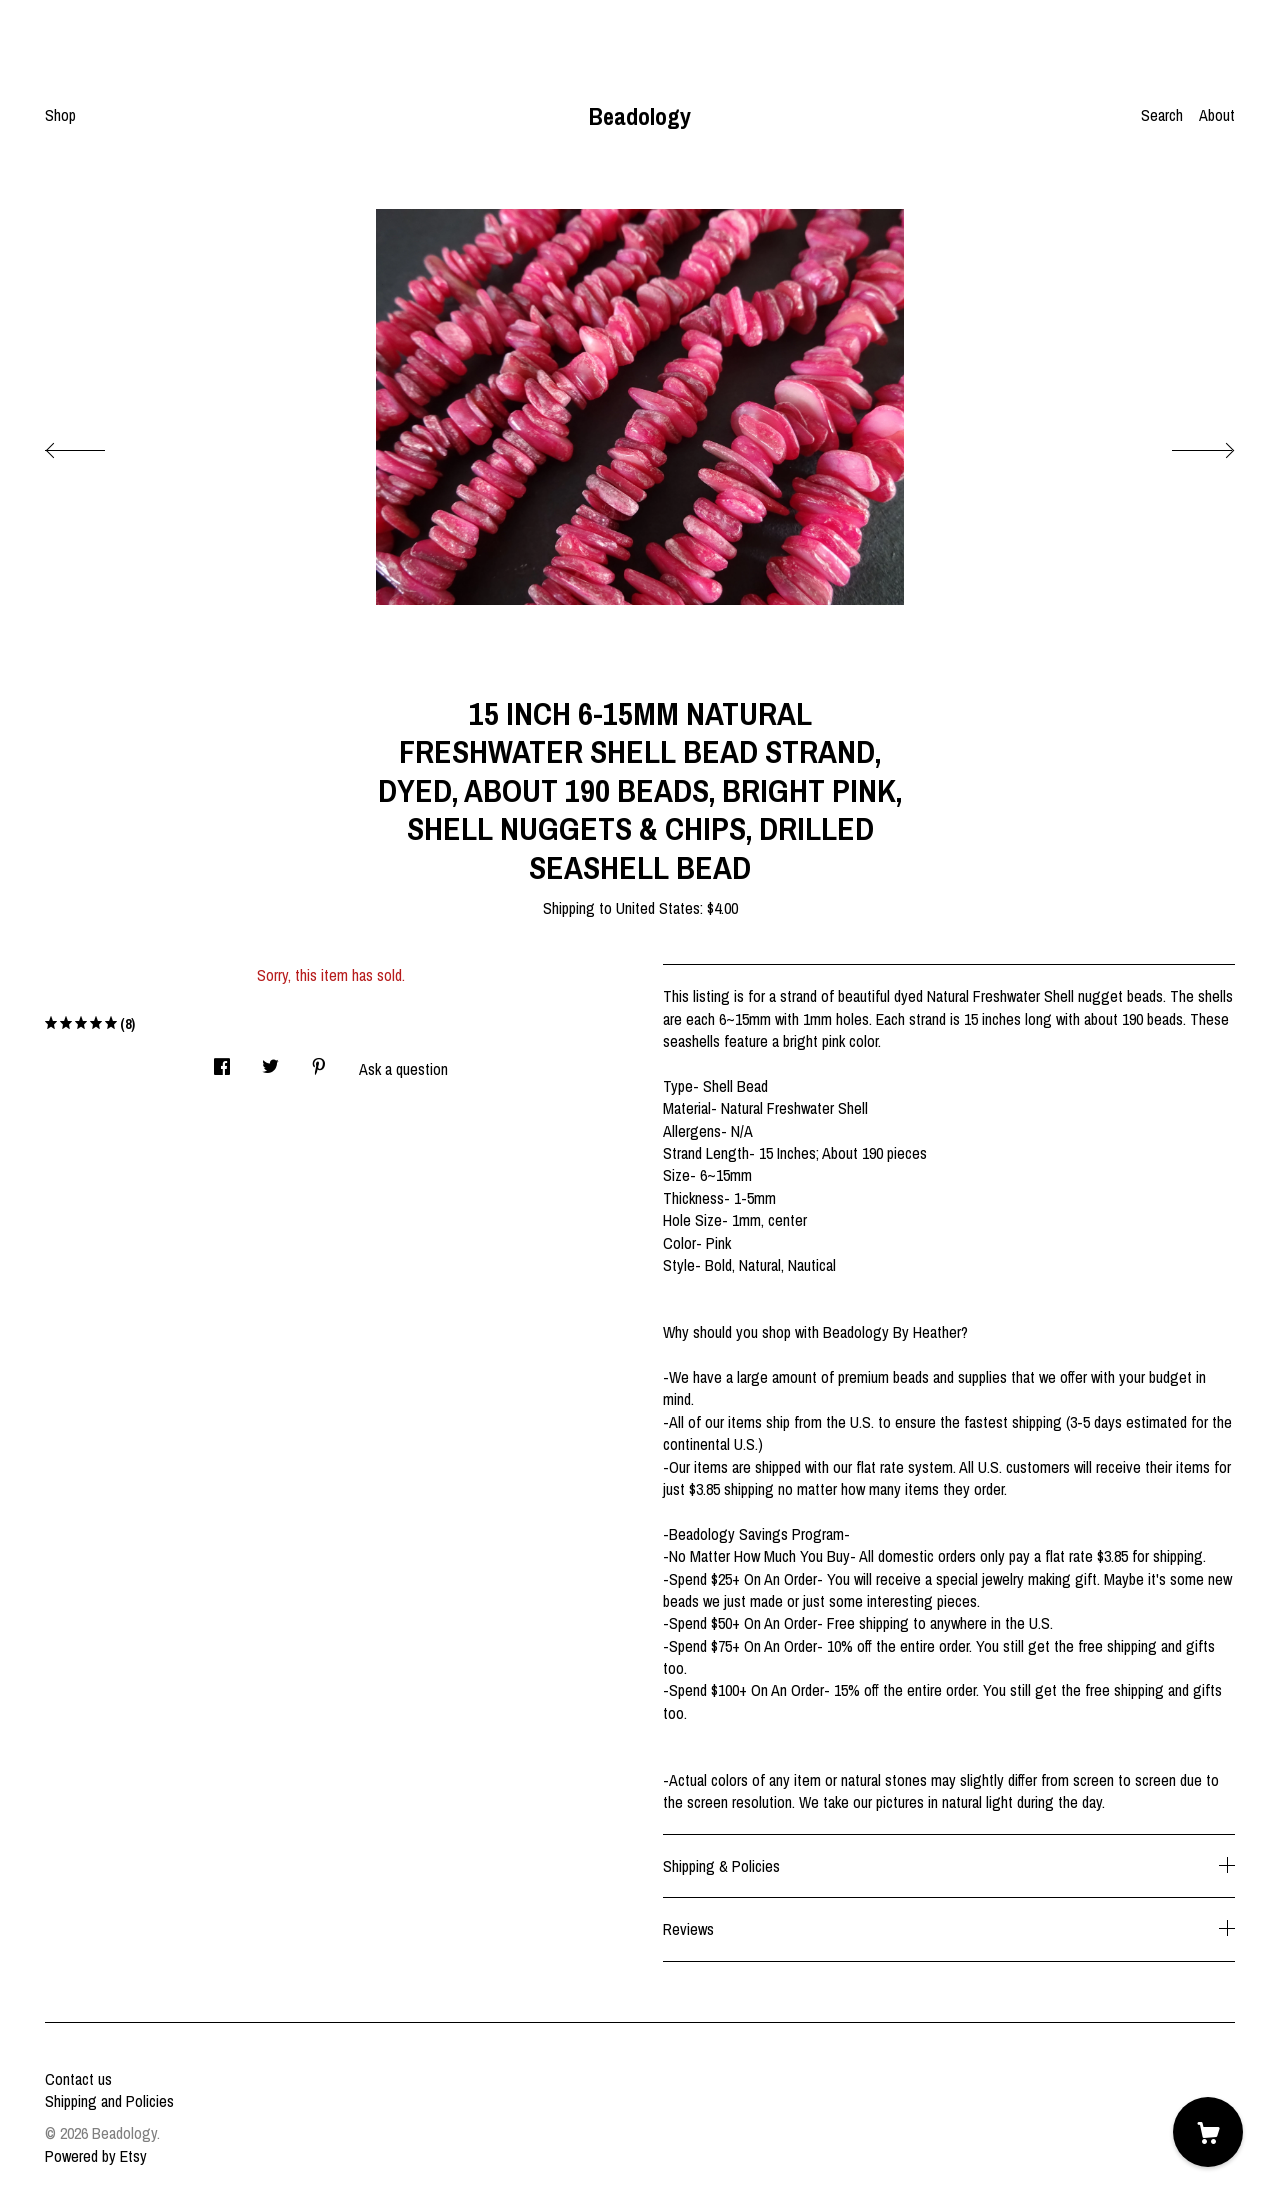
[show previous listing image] (95, 445)
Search (1162, 115)
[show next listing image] (1185, 445)
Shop (60, 115)
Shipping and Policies (109, 2101)
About (1217, 115)
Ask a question (403, 1069)
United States (658, 908)
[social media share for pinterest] (319, 1060)
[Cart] (1208, 2132)
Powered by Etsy (96, 2156)
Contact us (78, 2079)
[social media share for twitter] (270, 1060)
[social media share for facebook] (222, 1060)
